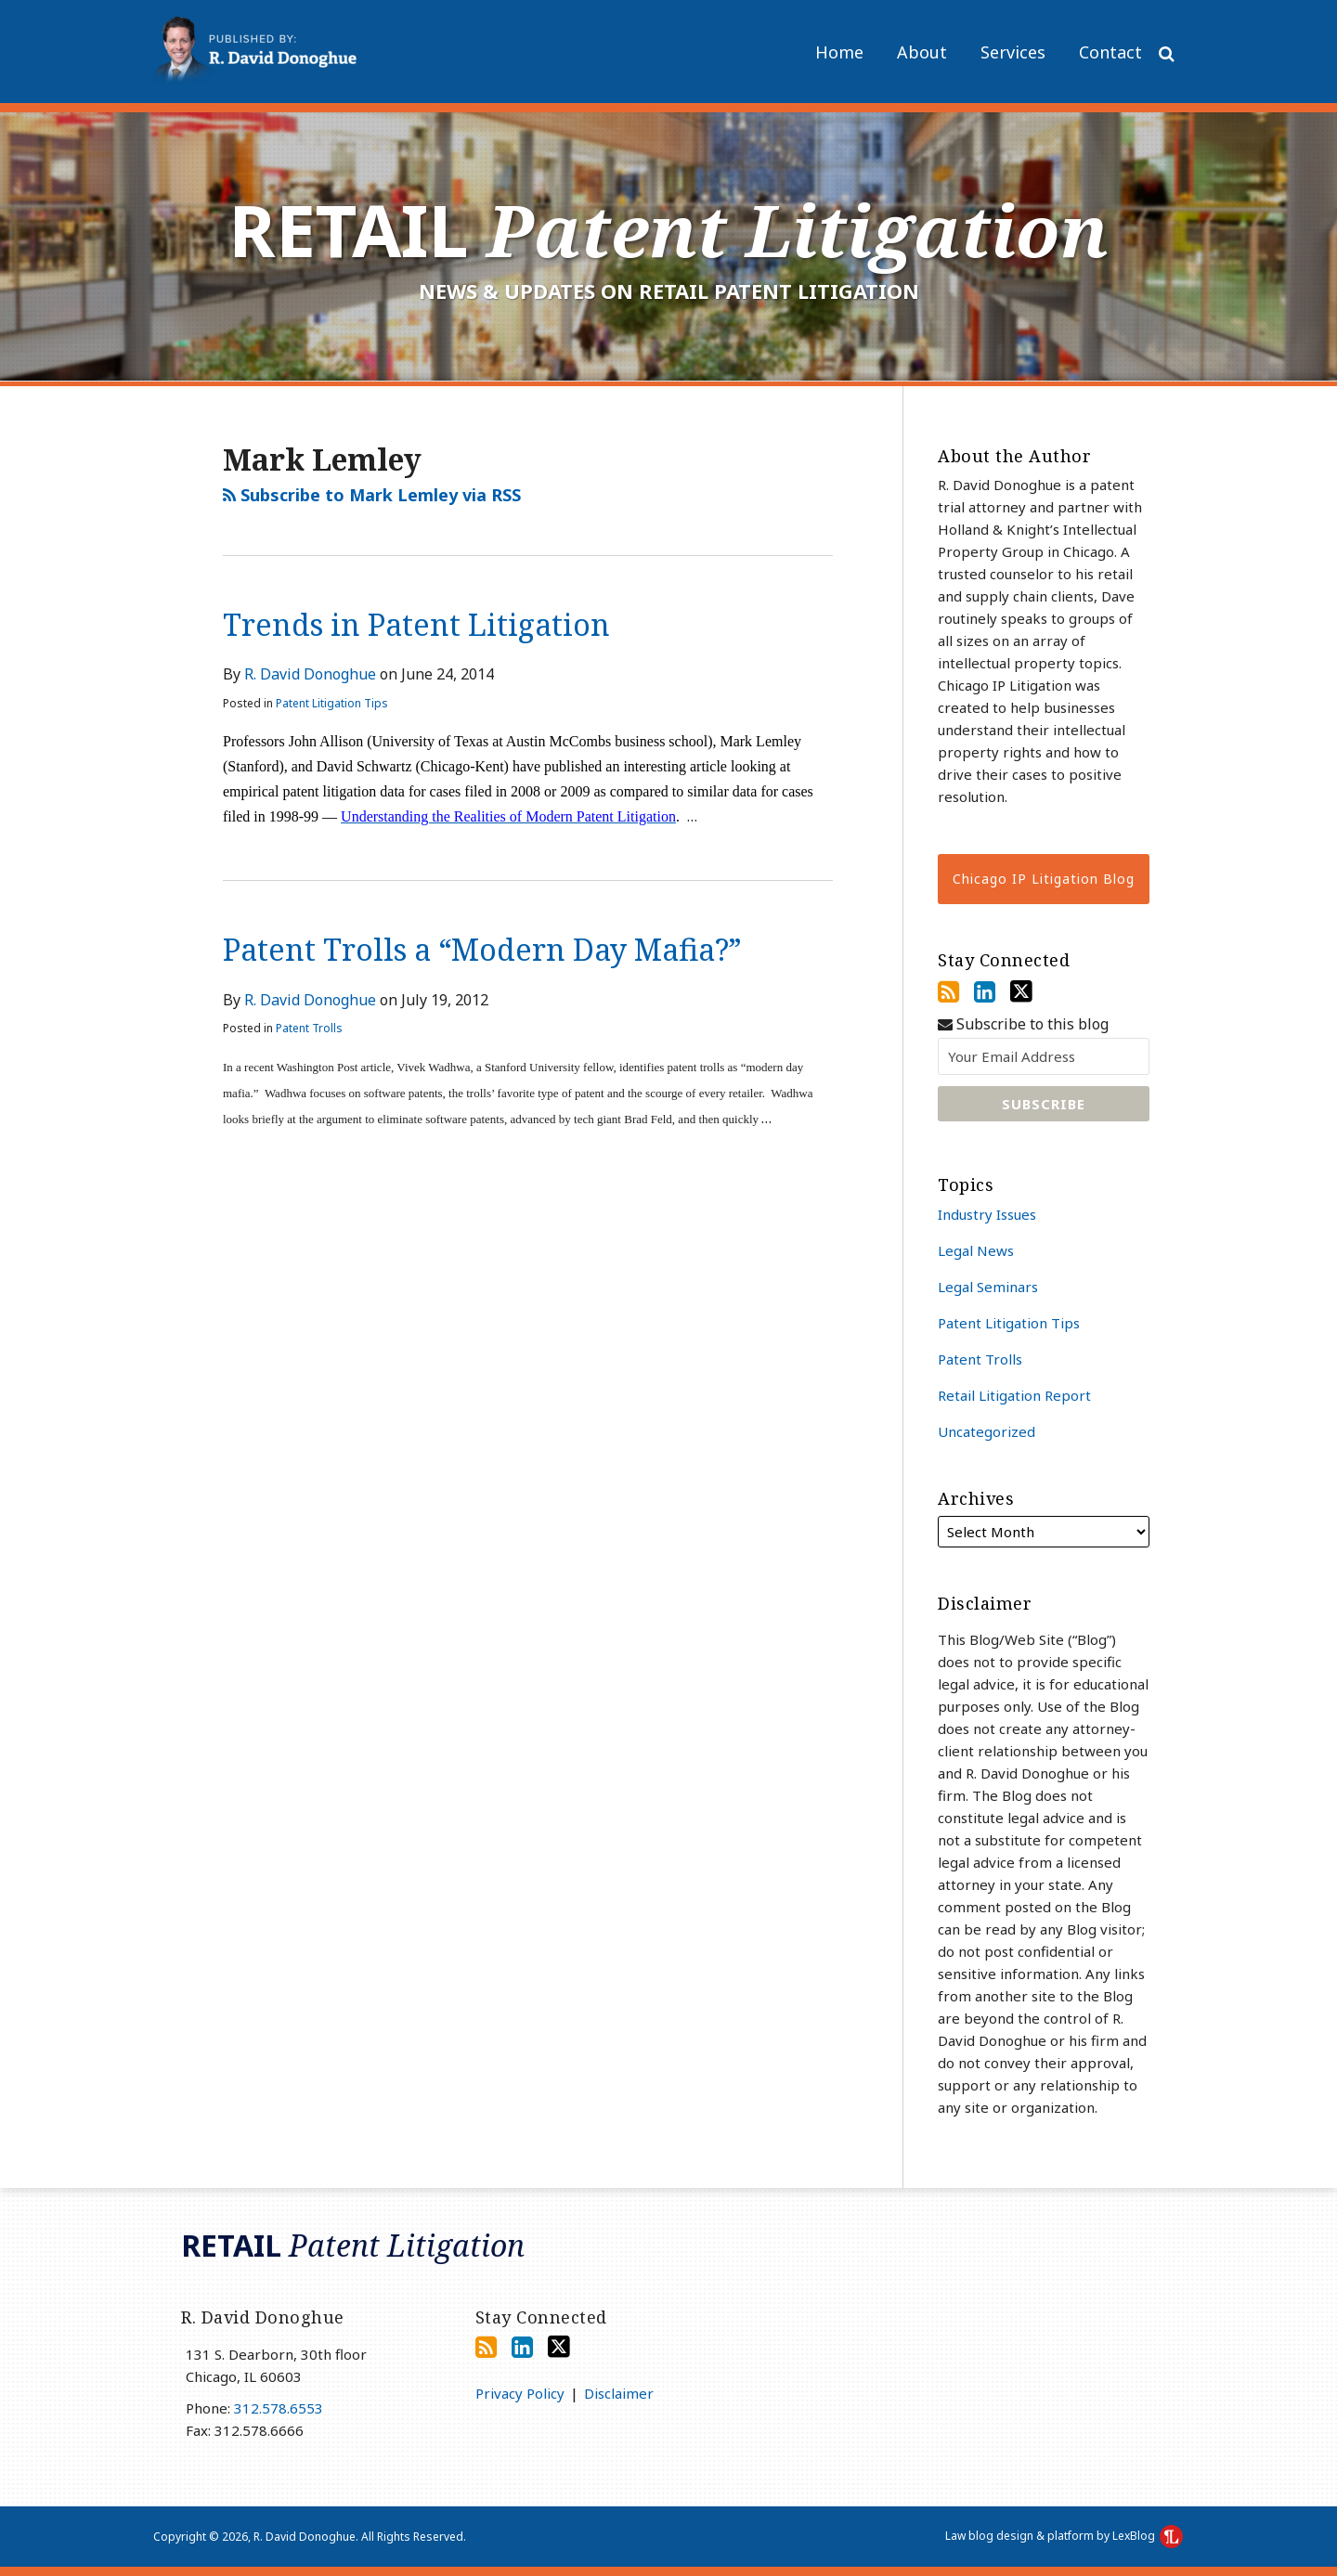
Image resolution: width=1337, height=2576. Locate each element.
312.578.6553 (278, 2408)
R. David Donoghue (310, 674)
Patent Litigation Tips (332, 703)
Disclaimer (619, 2393)
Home (839, 52)
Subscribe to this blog (1023, 1024)
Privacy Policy (520, 2393)
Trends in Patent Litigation (416, 624)
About (922, 52)
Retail (668, 229)
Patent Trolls (309, 1028)
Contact (1110, 52)
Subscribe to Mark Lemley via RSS (372, 495)
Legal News (976, 1250)
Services (1012, 52)
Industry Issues (987, 1214)
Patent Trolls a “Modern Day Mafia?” (482, 949)
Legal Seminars (988, 1286)
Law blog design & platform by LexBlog (1064, 2536)
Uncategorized (986, 1431)
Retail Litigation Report (1014, 1395)
